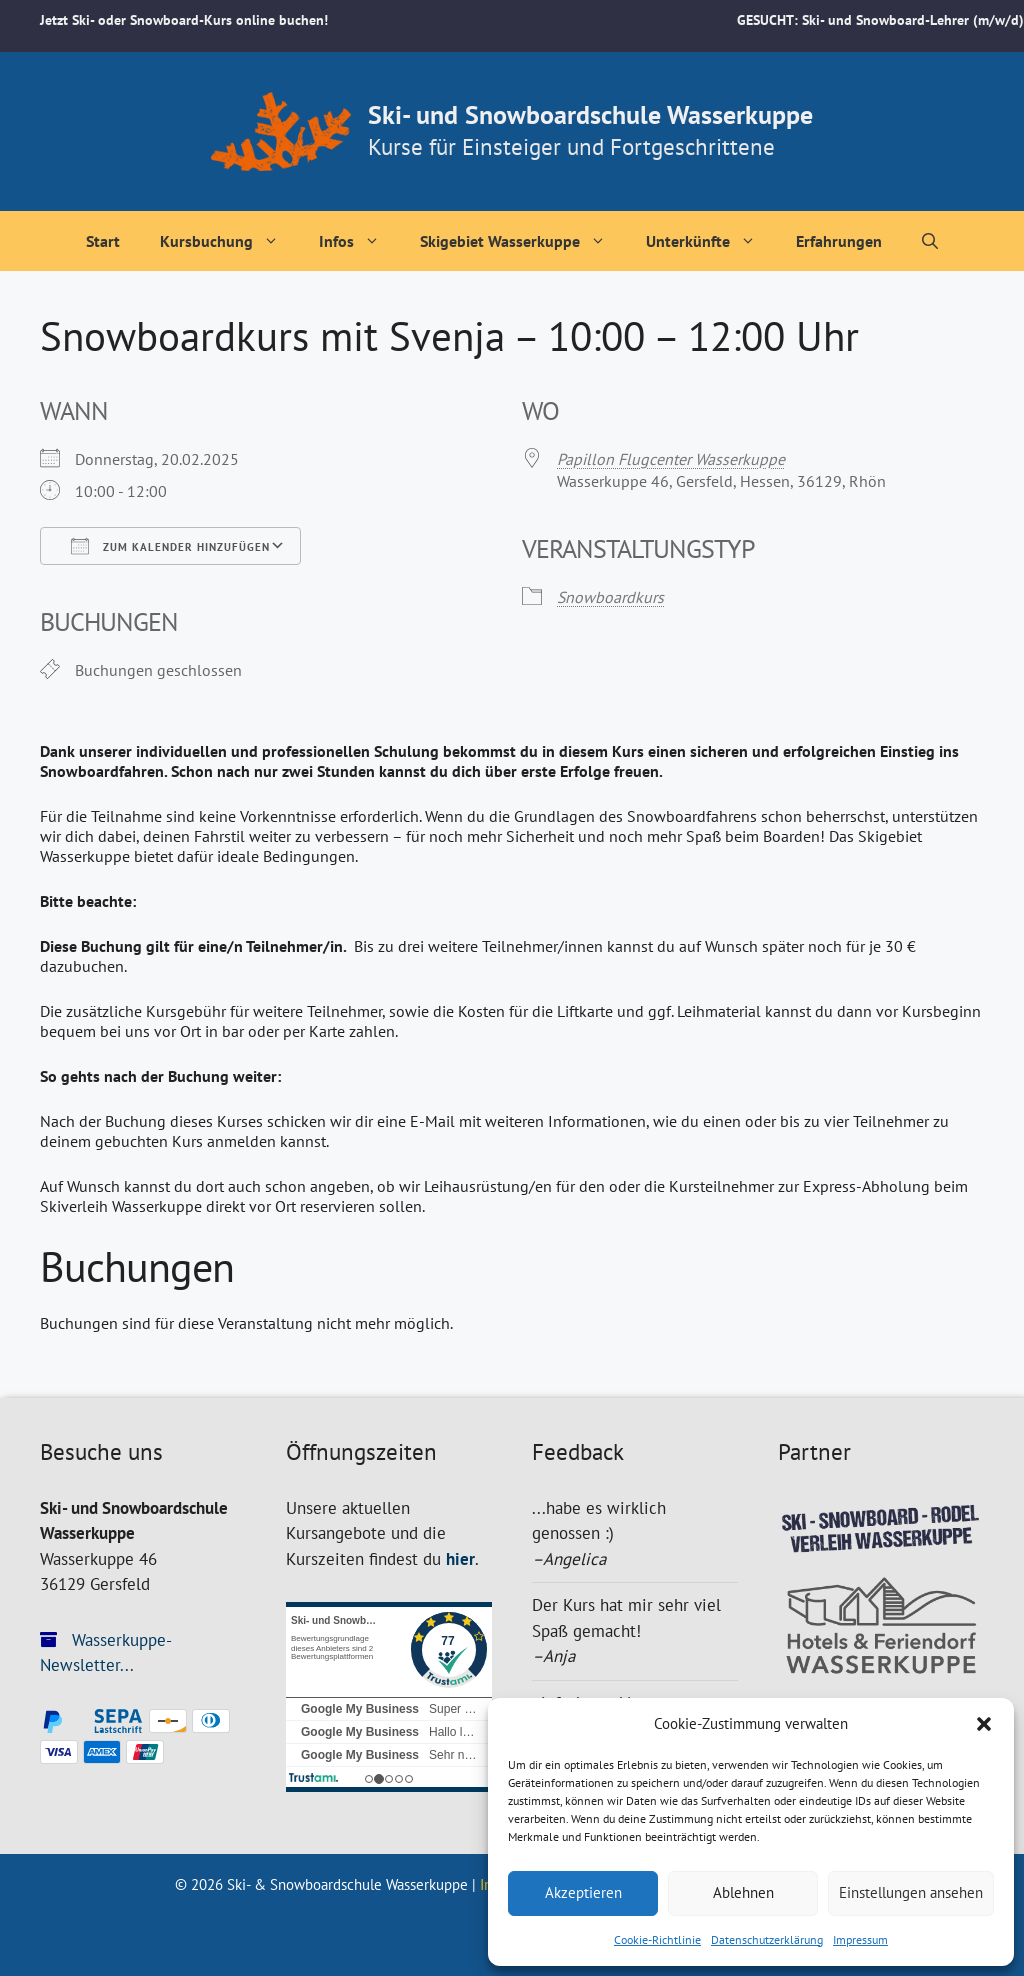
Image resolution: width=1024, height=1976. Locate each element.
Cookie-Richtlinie (657, 1939)
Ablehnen (743, 1892)
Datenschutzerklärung (767, 1939)
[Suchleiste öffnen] (930, 241)
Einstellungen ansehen (911, 1892)
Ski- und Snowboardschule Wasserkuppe (590, 114)
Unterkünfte (711, 241)
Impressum (860, 1939)
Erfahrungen (839, 241)
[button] (984, 1724)
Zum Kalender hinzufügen (170, 546)
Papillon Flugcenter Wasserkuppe (671, 459)
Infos (359, 241)
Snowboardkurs (610, 597)
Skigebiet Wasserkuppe (523, 241)
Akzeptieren (583, 1892)
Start (103, 241)
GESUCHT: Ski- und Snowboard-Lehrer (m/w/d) (880, 20)
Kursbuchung (229, 241)
